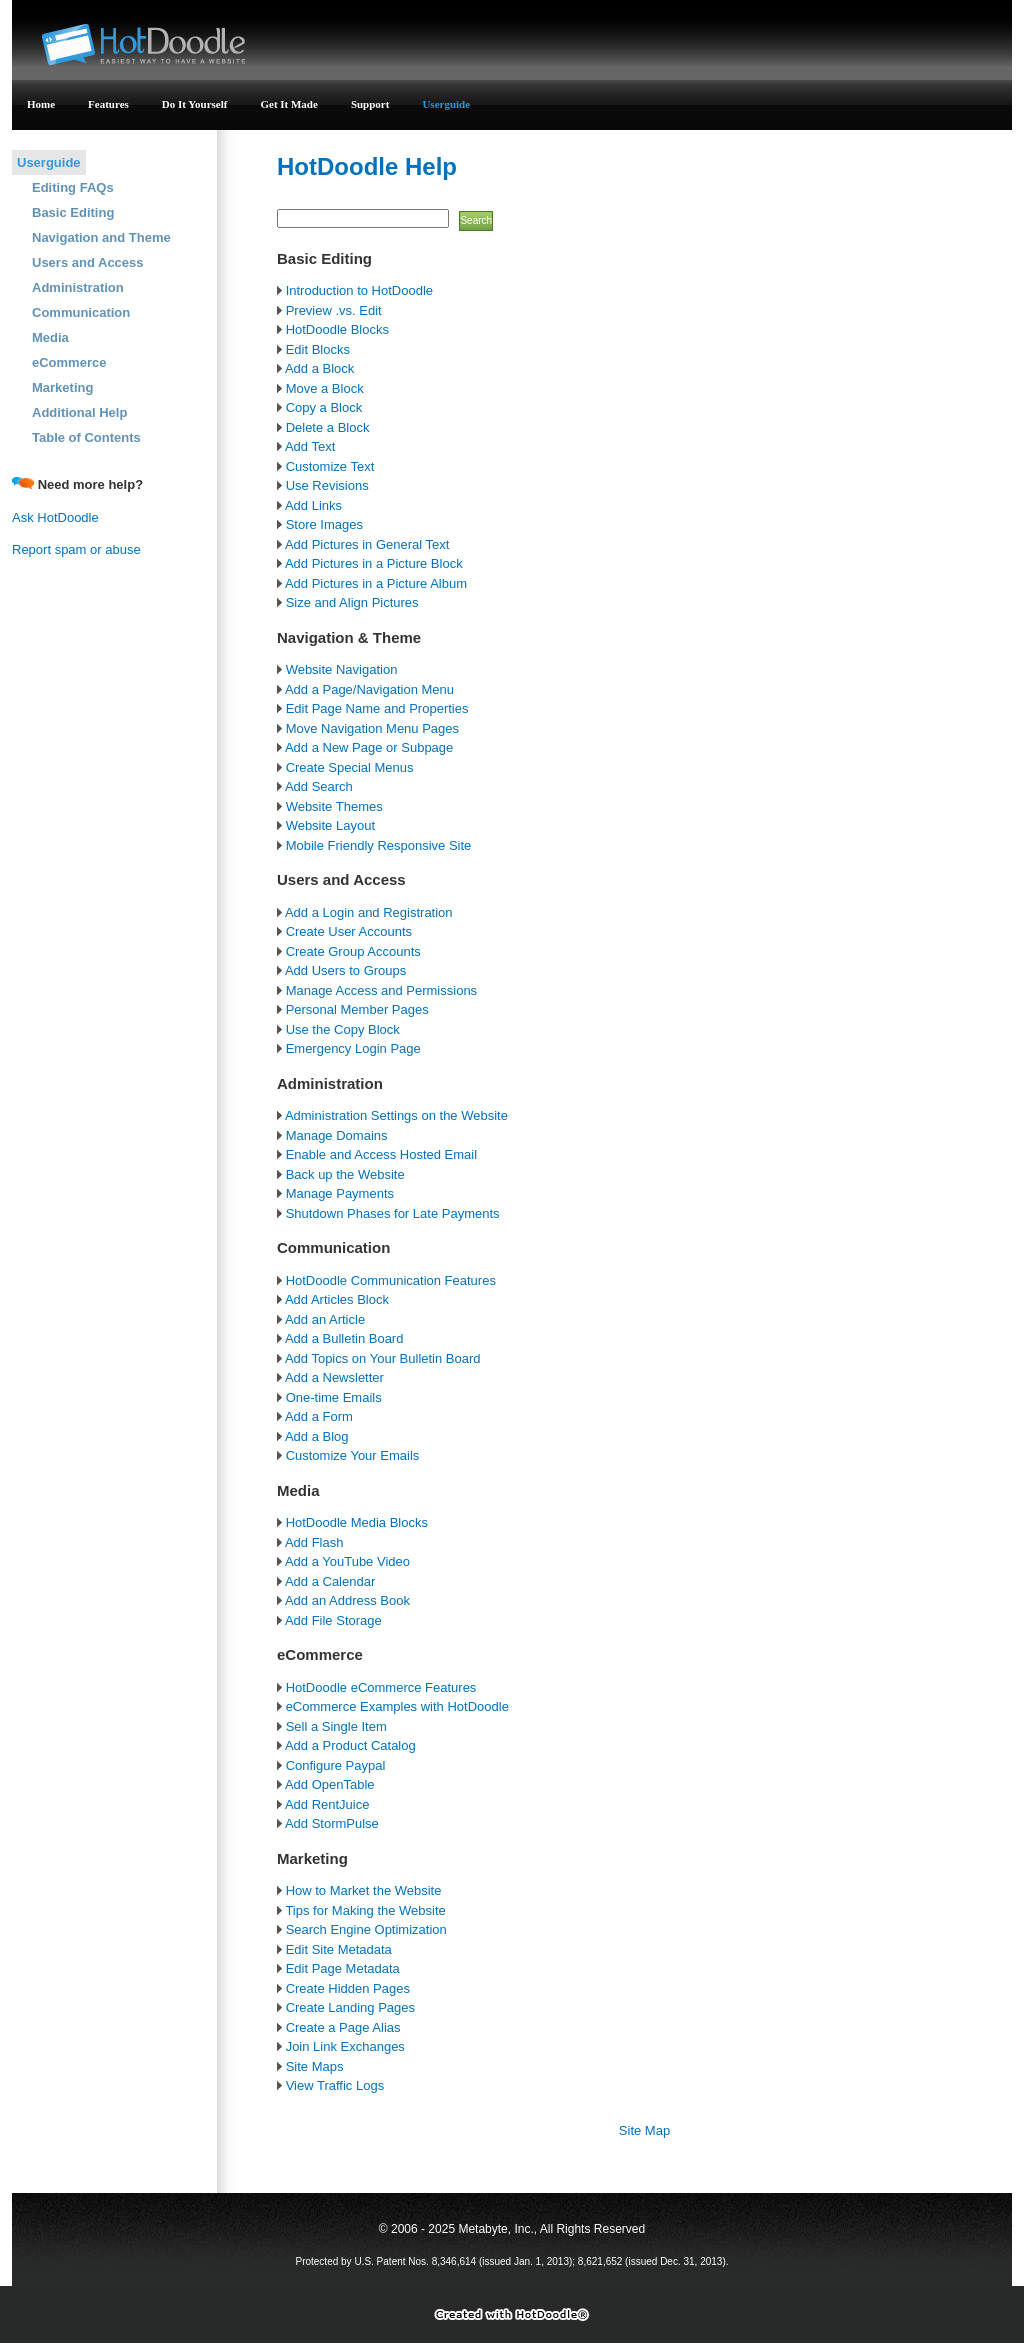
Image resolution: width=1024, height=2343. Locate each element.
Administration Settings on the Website (395, 1115)
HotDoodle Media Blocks (357, 1522)
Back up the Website (345, 1174)
